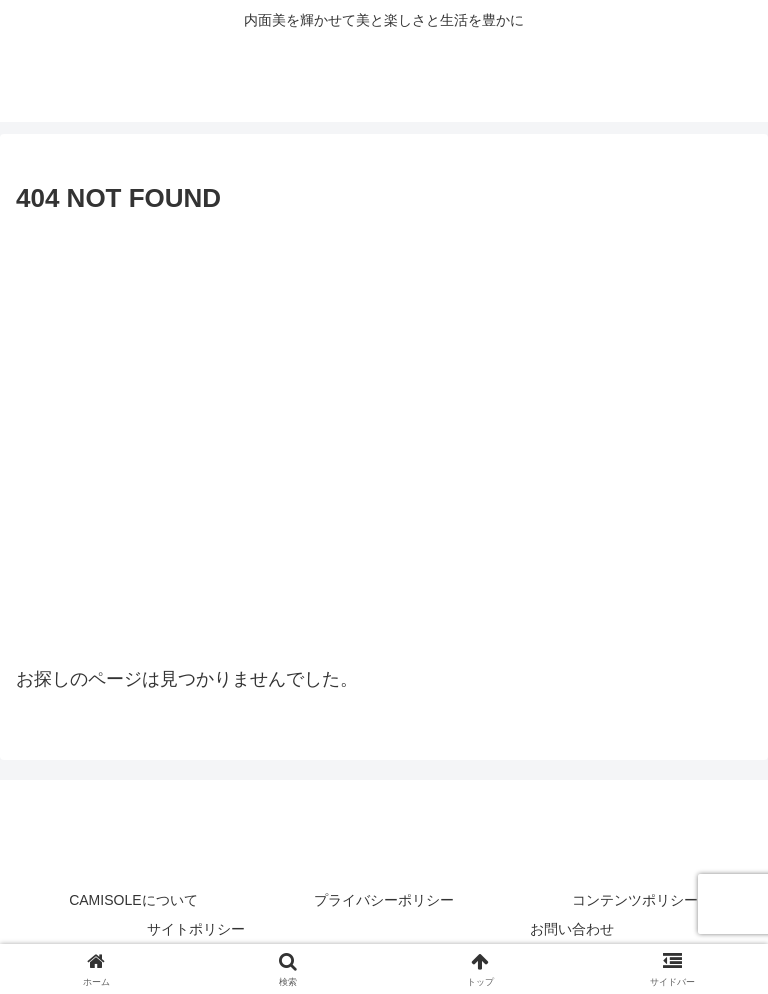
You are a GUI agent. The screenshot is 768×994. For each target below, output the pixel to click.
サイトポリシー (196, 929)
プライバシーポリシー (384, 900)
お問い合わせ (572, 929)
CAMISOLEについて (133, 900)
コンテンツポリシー (635, 900)
